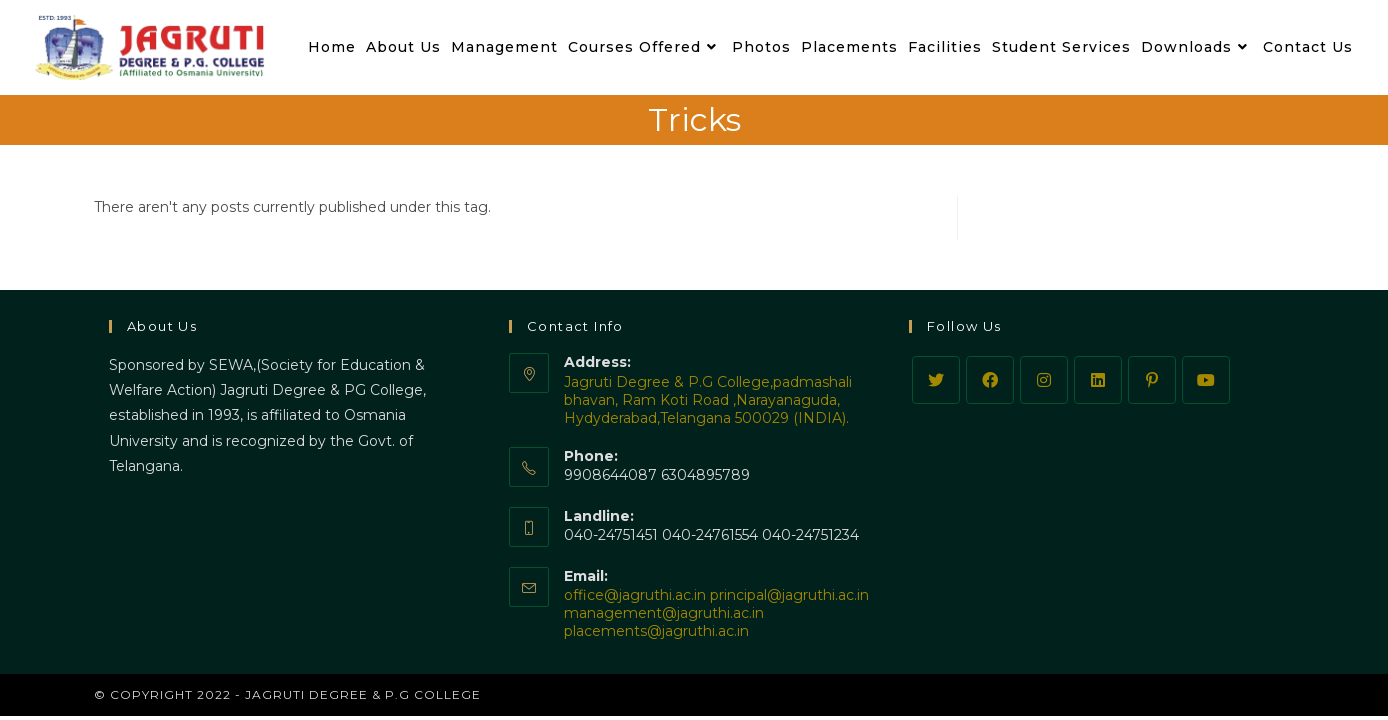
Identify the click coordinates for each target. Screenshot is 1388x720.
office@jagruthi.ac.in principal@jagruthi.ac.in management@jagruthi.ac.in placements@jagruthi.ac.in (716, 613)
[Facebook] (990, 380)
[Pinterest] (1152, 380)
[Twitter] (936, 380)
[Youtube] (1206, 380)
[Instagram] (1044, 380)
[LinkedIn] (1098, 380)
